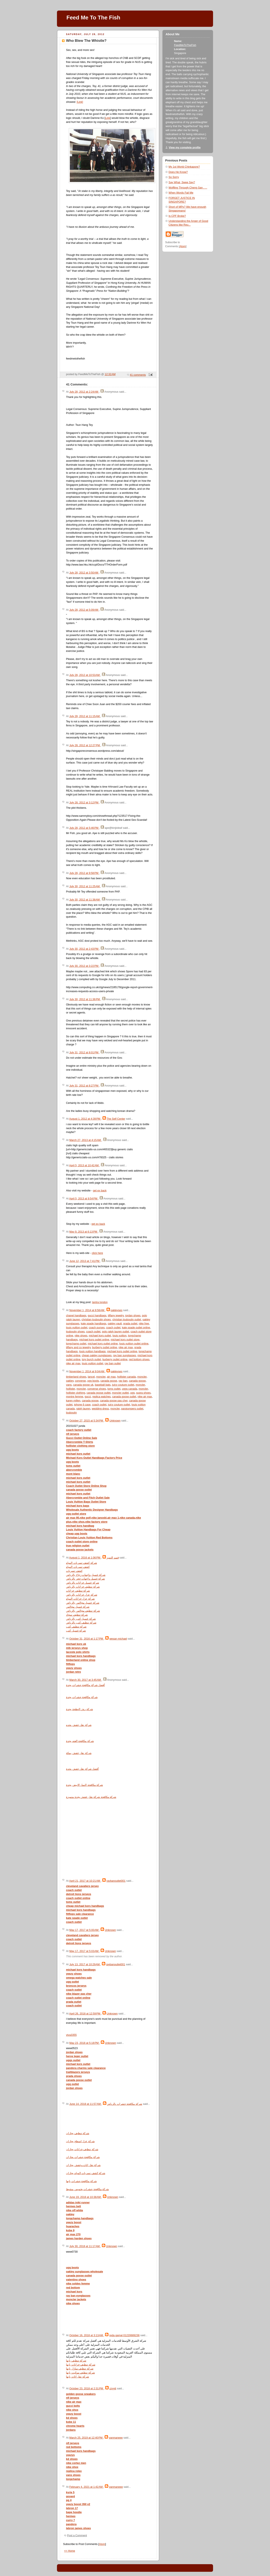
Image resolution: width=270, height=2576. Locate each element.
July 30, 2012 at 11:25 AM (84, 886)
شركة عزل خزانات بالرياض (81, 1594)
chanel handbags (76, 1315)
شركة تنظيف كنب (76, 1626)
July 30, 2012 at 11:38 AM (84, 899)
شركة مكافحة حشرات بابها (81, 2181)
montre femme (74, 1396)
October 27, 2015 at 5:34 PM (86, 1420)
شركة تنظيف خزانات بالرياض (83, 1586)
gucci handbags (97, 1315)
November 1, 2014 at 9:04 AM (87, 1371)
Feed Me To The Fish (93, 17)
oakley (70, 1380)
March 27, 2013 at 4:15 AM (85, 1140)
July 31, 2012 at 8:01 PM (84, 1052)
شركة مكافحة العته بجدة (80, 1741)
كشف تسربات (74, 1570)
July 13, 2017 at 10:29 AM (84, 1964)
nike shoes (81, 1335)
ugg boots (93, 1380)
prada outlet (130, 1323)
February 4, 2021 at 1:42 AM (86, 2486)
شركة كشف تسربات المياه (81, 1562)
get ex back (100, 1190)
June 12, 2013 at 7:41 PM (84, 1261)
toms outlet (113, 1388)
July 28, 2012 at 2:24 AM (84, 391)
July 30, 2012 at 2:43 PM (84, 948)
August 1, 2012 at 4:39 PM (85, 1118)
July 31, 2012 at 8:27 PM (84, 1085)
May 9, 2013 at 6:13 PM (83, 1231)
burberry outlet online (104, 1347)
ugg (132, 1392)
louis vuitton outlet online (133, 1343)
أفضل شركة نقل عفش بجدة (82, 1769)
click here (97, 1253)
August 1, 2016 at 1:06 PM (85, 1557)
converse (80, 1380)
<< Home (69, 2550)
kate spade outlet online (136, 1327)
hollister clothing (75, 1392)
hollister (70, 1388)
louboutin (71, 1412)
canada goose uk (83, 1384)
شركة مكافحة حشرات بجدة (82, 1697)
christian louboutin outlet (126, 1319)
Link (107, 118)
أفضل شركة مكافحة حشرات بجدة (85, 1685)
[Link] (80, 101)
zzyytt (112, 2388)
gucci (88, 1396)
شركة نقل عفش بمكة (79, 1753)
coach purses (97, 1327)
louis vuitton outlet (76, 1327)
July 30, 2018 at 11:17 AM (84, 2246)
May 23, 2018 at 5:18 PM (84, 2043)
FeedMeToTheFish (185, 45)
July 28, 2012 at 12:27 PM (84, 745)
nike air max (126, 1347)
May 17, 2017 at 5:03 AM (84, 1951)
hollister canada (126, 1376)
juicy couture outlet (123, 1384)
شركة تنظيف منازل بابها (79, 2368)
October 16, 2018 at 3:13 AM (86, 2335)
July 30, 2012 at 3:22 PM (84, 965)
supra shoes (143, 1392)
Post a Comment (77, 2535)
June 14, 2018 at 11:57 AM (85, 2104)
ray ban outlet (113, 1363)
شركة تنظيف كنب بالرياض (81, 1622)
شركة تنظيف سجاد (77, 1614)
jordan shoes (132, 1315)
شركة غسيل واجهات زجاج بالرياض (85, 1575)
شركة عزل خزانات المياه (80, 1598)
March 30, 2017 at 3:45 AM (85, 1679)
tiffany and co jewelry (78, 1347)
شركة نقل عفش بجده (79, 1725)
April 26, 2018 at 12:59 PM (85, 2013)
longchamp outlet (76, 1343)
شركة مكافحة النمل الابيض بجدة (84, 1785)
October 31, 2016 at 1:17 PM (86, 1638)
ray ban (123, 1380)
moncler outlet (120, 1392)
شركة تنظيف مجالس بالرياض (83, 1610)
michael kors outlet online (94, 1339)
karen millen (73, 1400)
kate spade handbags (93, 1323)
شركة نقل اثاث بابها (77, 2376)
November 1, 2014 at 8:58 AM (87, 1310)
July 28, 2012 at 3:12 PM (84, 802)
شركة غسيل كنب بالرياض (81, 1618)
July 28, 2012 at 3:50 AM (84, 572)
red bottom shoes (139, 1359)
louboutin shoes (75, 1331)
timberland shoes (76, 1376)
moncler (100, 1376)
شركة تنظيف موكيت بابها (80, 2372)
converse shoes (96, 1388)
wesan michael (118, 1638)
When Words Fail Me (181, 192)
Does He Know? (178, 172)
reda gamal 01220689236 (124, 2335)
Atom (102, 2544)
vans (69, 1384)
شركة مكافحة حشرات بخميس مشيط (87, 2189)
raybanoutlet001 (116, 1880)
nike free (144, 1323)
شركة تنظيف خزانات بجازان (82, 2149)
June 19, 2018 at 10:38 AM (85, 2197)
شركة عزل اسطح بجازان (80, 2141)
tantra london (100, 1302)
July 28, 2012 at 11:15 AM (84, 716)
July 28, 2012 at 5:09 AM (84, 609)
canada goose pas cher (113, 1400)
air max (111, 1376)
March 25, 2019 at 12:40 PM (86, 2437)
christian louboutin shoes (96, 1319)
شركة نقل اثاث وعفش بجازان (83, 2165)
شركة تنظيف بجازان (77, 2133)
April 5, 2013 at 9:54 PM (83, 1198)
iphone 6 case (82, 1404)
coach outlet (113, 1327)
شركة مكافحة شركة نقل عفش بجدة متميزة (91, 1797)
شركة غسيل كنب (76, 1630)
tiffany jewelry (116, 1315)
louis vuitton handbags (92, 1351)
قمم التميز (113, 1557)
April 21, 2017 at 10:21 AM (85, 1880)
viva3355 (71, 2034)
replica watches (101, 1396)
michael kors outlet (100, 1335)
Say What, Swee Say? (182, 182)
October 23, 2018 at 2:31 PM (86, 2388)
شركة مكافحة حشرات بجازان (83, 2157)
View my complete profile (185, 147)
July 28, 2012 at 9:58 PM (84, 873)
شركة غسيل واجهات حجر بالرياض (85, 1578)
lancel (91, 1376)
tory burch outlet (91, 1359)
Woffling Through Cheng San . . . (188, 187)
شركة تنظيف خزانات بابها (80, 2364)
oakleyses (116, 1310)
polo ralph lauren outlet (115, 1331)
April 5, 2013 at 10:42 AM (84, 1165)
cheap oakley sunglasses (97, 1355)
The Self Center (116, 1118)
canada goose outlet (98, 1392)
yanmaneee (116, 2437)
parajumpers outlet (132, 1408)
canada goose (108, 1380)
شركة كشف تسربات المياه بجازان (85, 2173)
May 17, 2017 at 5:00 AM (84, 1930)
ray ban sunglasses (124, 1355)
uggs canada (129, 1388)
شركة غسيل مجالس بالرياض (82, 1602)
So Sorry (174, 177)
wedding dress (100, 1408)
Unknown (115, 1420)
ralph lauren (83, 1408)
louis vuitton (119, 1335)
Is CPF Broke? (177, 215)
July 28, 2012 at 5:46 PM (84, 827)
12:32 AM (110, 374)
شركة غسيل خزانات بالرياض (82, 1582)
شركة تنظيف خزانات (78, 1590)
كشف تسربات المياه (78, 1566)
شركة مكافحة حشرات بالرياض (124, 2104)
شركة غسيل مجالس (77, 1606)
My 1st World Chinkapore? (184, 166)
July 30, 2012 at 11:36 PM (84, 999)
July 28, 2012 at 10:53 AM (84, 675)
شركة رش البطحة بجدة (79, 1709)
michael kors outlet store (125, 1339)
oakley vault (115, 1323)
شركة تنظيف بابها (76, 2360)
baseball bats (103, 1384)
